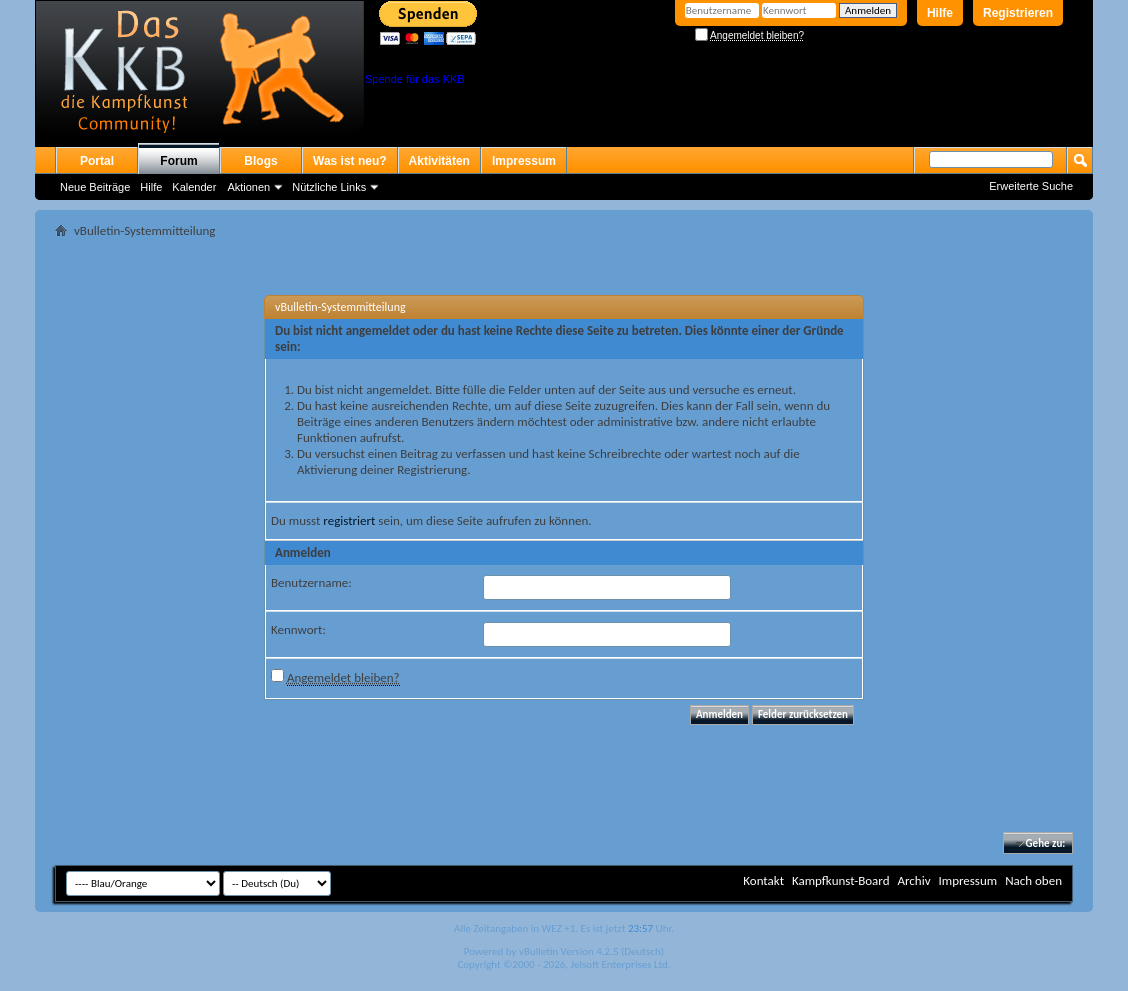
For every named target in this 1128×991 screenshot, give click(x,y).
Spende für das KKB (415, 79)
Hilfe (940, 13)
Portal (97, 161)
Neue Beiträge (95, 187)
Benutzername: (311, 582)
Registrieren (1018, 13)
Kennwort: (298, 629)
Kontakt (763, 880)
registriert (349, 520)
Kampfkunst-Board (841, 880)
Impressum (524, 161)
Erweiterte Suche (1031, 186)
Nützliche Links (329, 187)
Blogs (260, 161)
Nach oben (1033, 880)
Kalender (194, 187)
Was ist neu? (350, 161)
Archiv (913, 880)
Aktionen (248, 187)
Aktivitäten (439, 161)
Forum (178, 161)
